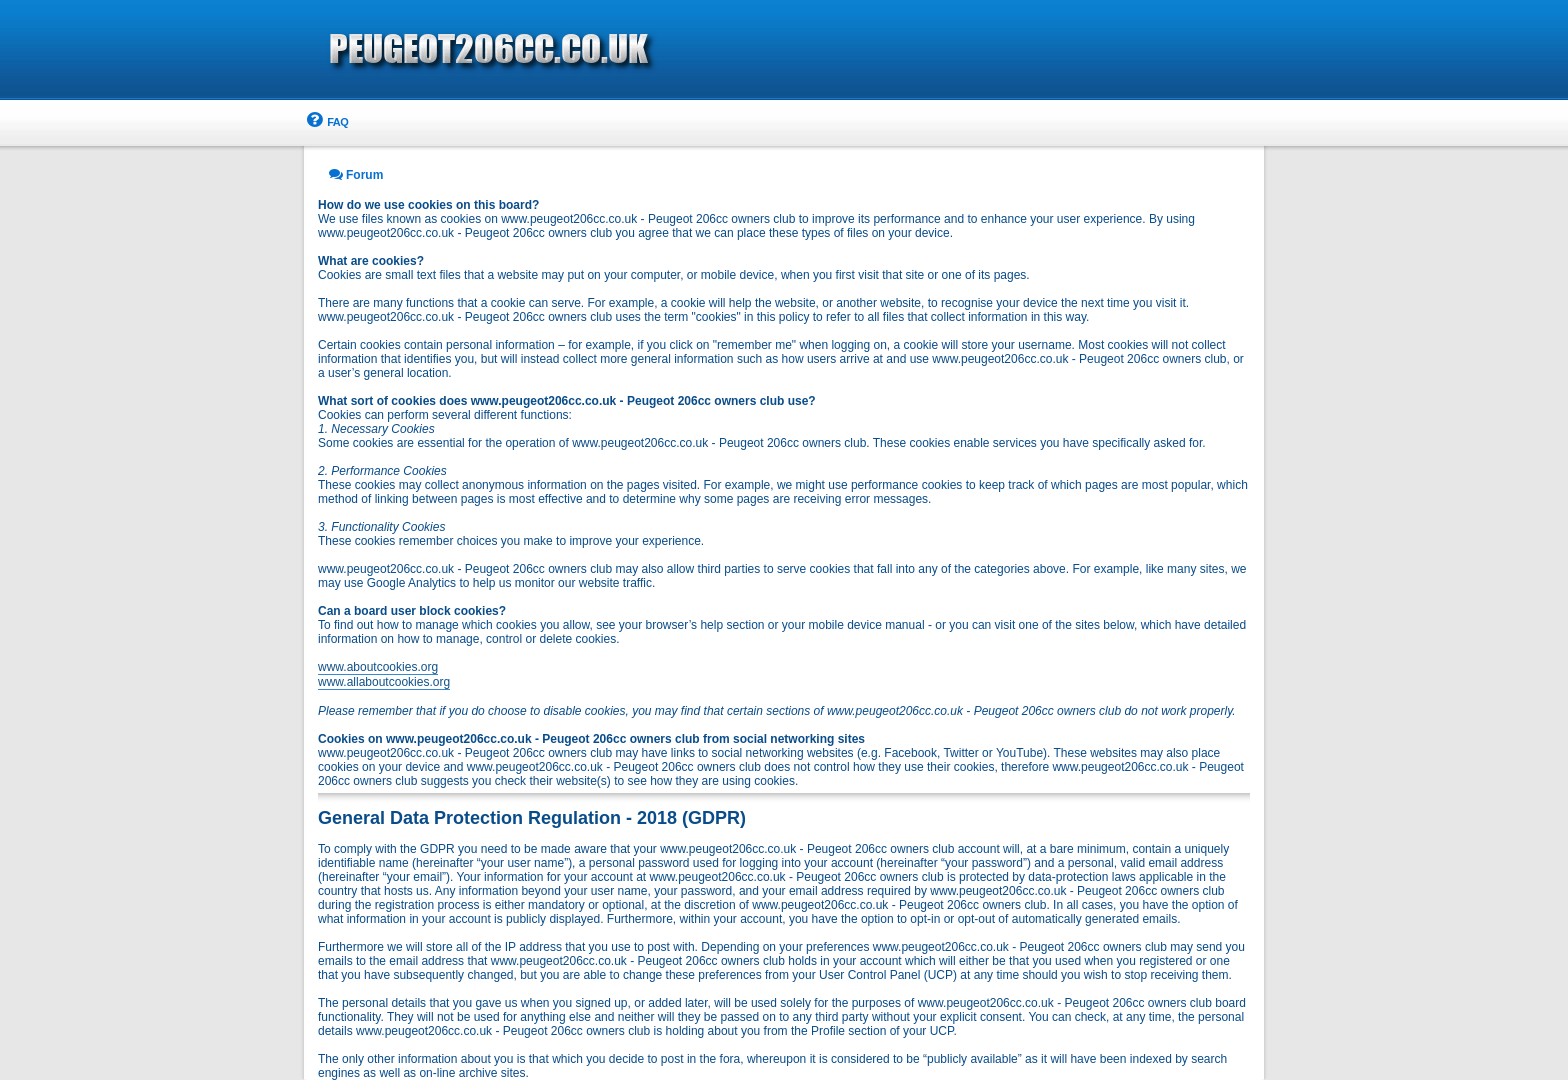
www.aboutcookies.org (378, 667)
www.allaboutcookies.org (384, 682)
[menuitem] (326, 122)
